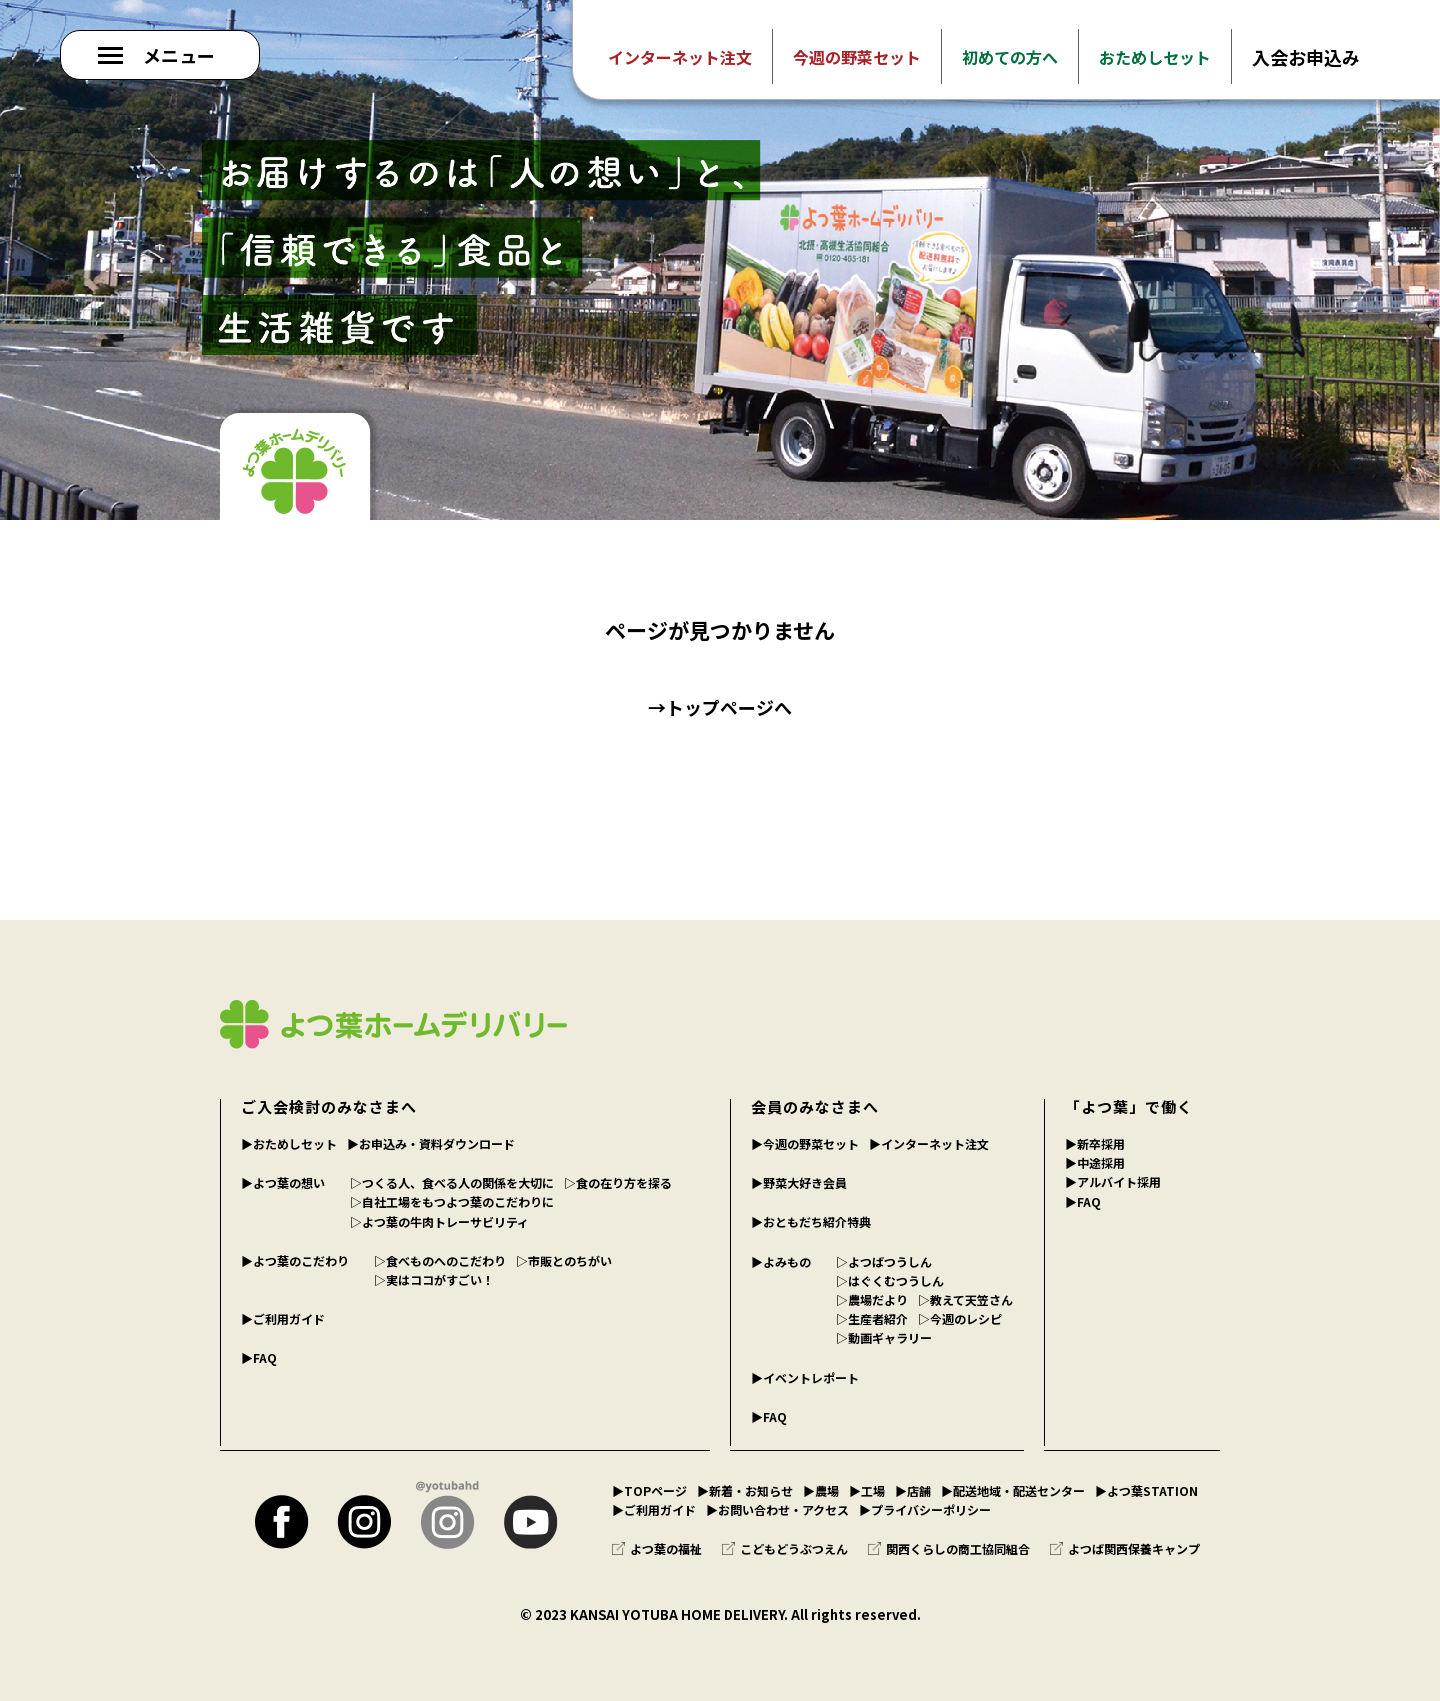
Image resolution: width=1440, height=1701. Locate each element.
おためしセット (1155, 57)
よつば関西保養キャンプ (1125, 1548)
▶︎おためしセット (289, 1143)
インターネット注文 (680, 57)
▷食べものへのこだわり (440, 1260)
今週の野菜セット (857, 57)
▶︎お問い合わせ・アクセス (777, 1509)
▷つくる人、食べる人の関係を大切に (452, 1182)
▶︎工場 (867, 1490)
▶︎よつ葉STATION (1146, 1490)
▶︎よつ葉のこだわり (295, 1260)
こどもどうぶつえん (785, 1548)
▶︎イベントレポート (805, 1377)
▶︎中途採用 (1095, 1162)
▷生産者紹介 (872, 1318)
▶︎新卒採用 (1095, 1143)
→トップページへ (720, 707)
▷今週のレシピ (960, 1318)
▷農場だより (872, 1299)
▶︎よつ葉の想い (283, 1182)
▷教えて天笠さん (965, 1299)
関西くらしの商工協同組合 (949, 1548)
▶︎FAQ (259, 1357)
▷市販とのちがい (564, 1260)
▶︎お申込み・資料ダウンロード (431, 1143)
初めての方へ (1010, 57)
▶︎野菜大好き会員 (799, 1182)
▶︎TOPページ (649, 1490)
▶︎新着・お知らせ (745, 1490)
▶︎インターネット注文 (929, 1143)
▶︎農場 (821, 1490)
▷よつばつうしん (884, 1261)
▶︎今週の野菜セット (805, 1143)
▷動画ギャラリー (884, 1337)
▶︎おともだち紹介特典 (811, 1221)
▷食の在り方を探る (618, 1182)
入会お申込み (1306, 57)
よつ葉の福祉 (657, 1548)
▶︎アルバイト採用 (1113, 1181)
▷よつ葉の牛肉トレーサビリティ (439, 1221)
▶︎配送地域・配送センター (1013, 1490)
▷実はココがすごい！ (434, 1279)
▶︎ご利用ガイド (283, 1318)
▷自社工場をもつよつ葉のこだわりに (452, 1201)
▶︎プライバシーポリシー (925, 1509)
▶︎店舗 (913, 1490)
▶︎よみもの (781, 1261)
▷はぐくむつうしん (890, 1280)
